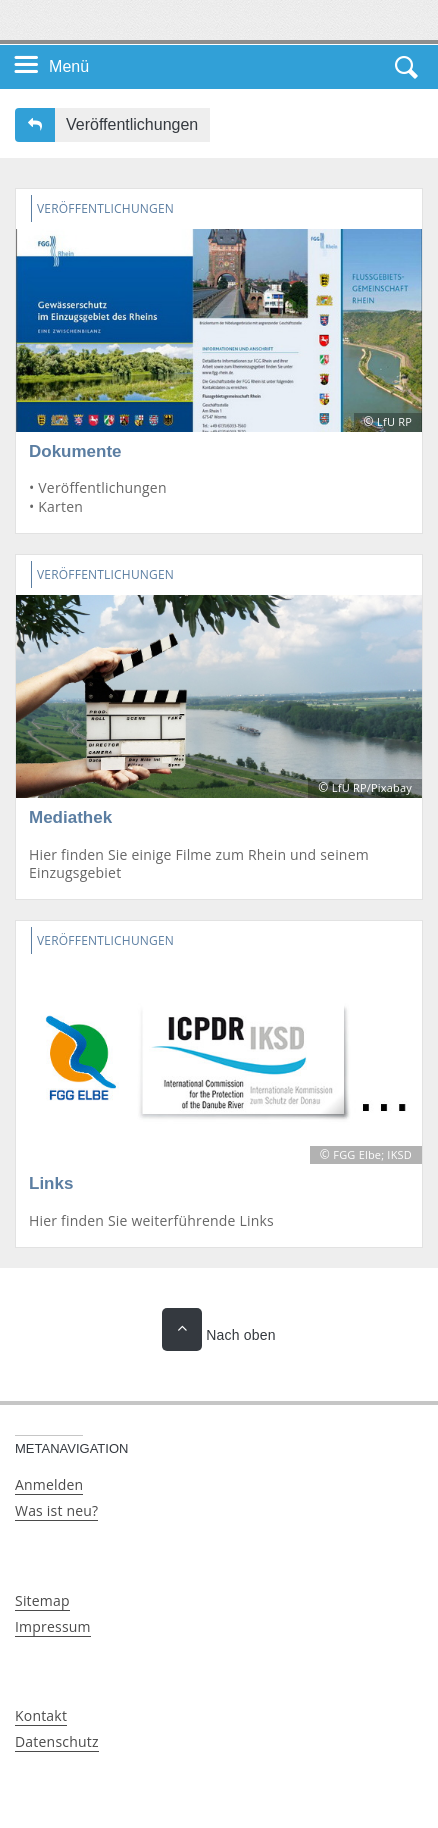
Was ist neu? (56, 1510)
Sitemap (42, 1600)
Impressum (53, 1626)
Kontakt (41, 1715)
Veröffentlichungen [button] (132, 124)
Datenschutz (57, 1741)
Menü (69, 66)
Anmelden (49, 1484)
